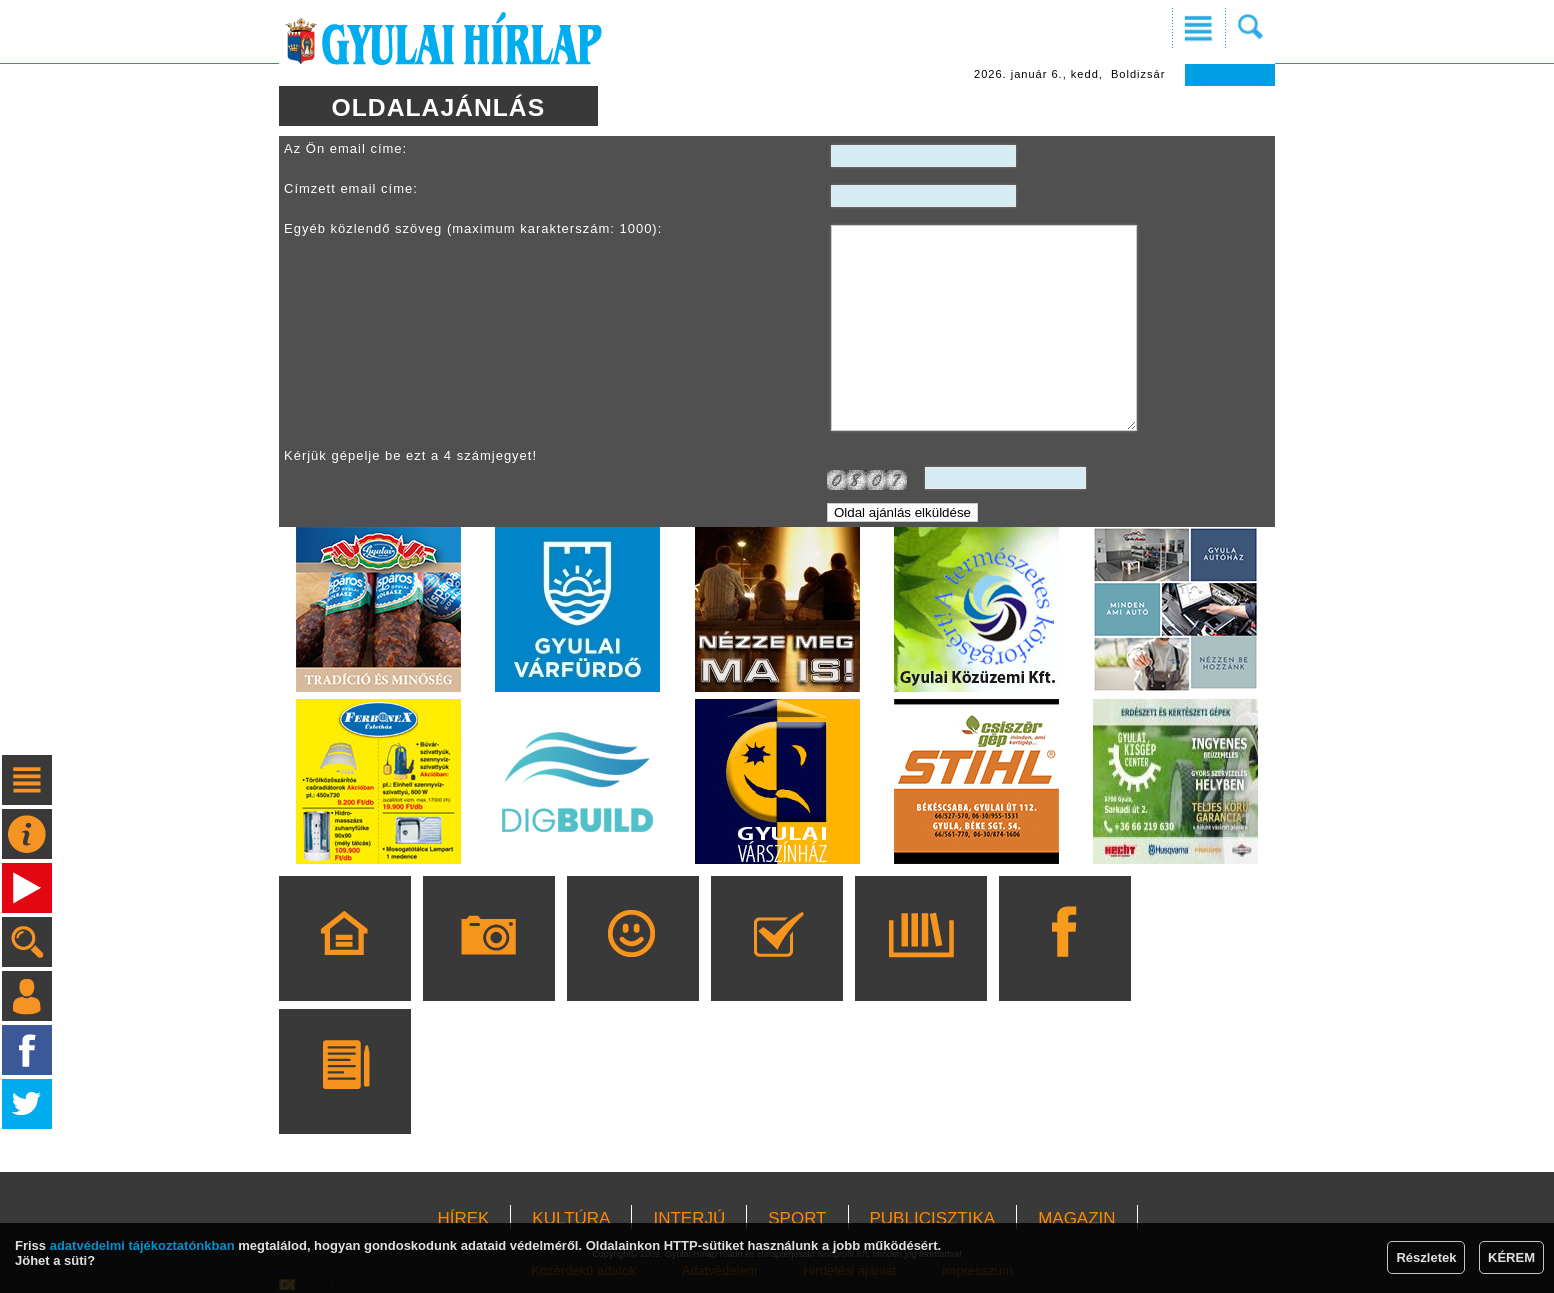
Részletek (1426, 1257)
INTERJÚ (689, 1218)
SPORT (797, 1218)
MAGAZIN (1076, 1218)
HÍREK (463, 1218)
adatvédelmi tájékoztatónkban (142, 1245)
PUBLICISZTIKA (933, 1218)
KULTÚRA (571, 1218)
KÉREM (1511, 1257)
